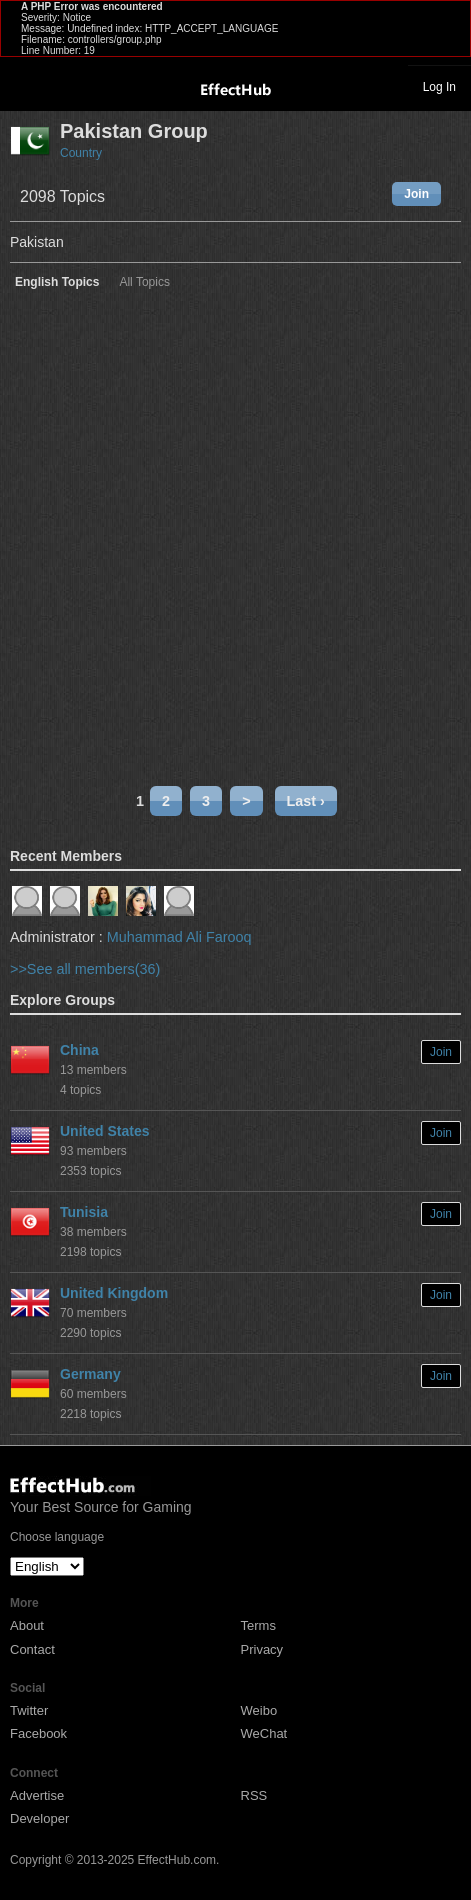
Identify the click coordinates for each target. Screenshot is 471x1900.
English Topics (57, 282)
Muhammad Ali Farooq (179, 937)
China (79, 1050)
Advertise (37, 1795)
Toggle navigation (24, 86)
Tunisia (84, 1212)
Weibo (259, 1710)
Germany (90, 1374)
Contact (32, 1649)
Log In (439, 87)
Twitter (29, 1710)
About (27, 1625)
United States (104, 1131)
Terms (258, 1625)
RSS (254, 1795)
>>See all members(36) (85, 969)
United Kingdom (114, 1293)
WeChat (264, 1733)
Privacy (262, 1649)
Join (416, 194)
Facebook (38, 1733)
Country (81, 153)
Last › (306, 801)
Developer (39, 1818)
